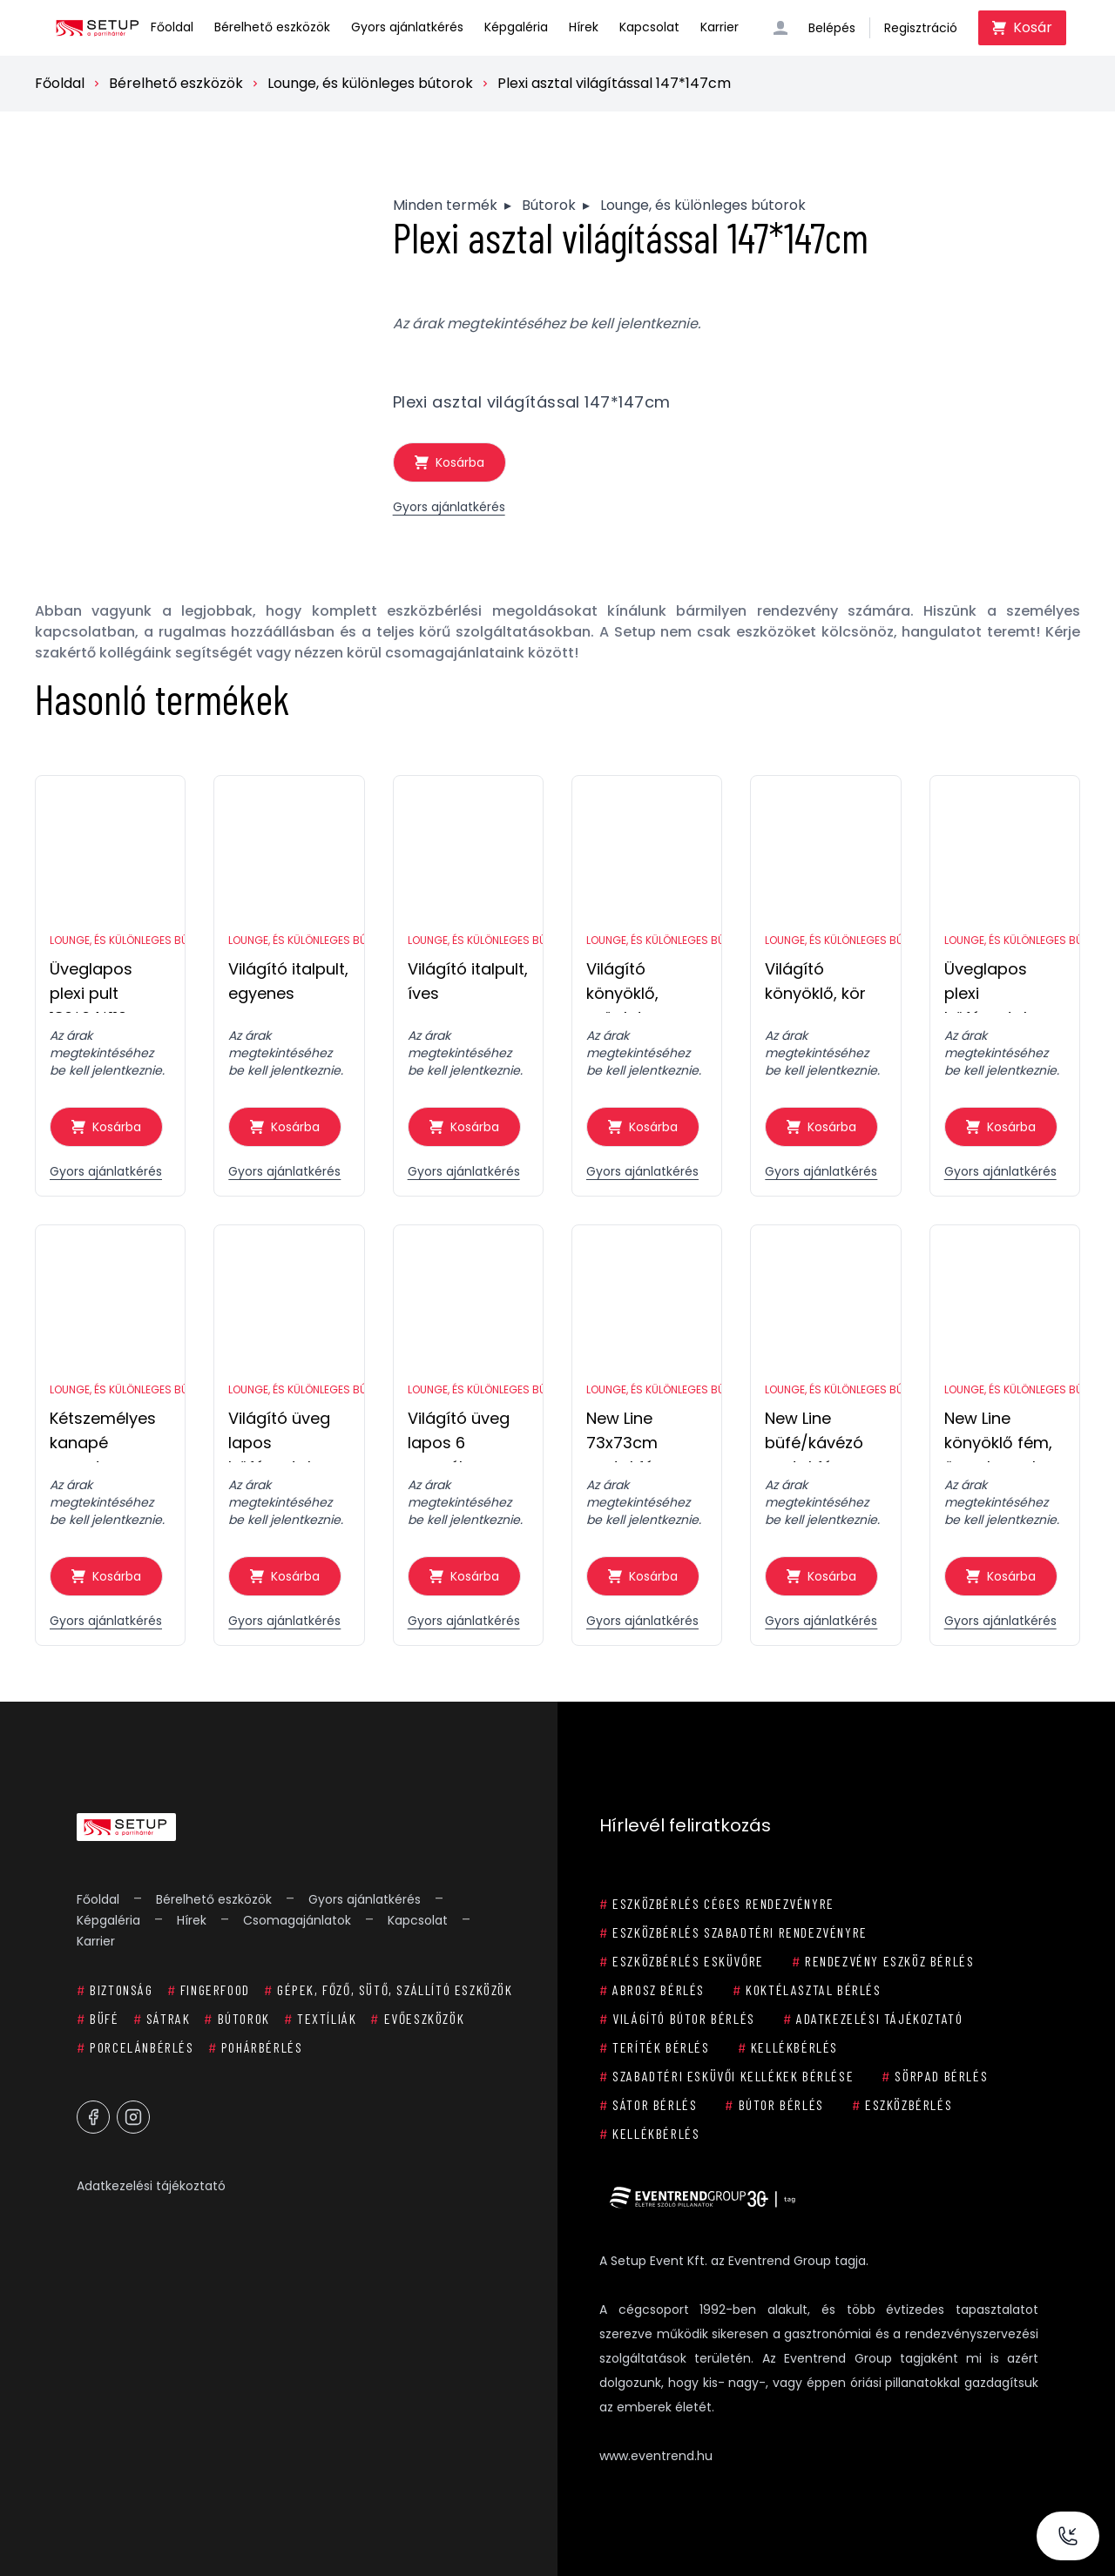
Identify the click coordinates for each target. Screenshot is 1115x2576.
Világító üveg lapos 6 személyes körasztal (459, 1434)
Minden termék (445, 205)
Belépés (831, 28)
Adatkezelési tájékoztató (151, 2186)
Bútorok (549, 205)
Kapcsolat (649, 27)
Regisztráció (920, 28)
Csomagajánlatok (297, 1920)
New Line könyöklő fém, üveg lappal (998, 1434)
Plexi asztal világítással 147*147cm (614, 83)
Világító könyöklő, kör (815, 981)
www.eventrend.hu (656, 2456)
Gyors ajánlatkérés (407, 27)
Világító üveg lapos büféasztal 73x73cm (279, 1434)
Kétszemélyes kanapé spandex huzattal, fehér (106, 1434)
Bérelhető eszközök (272, 27)
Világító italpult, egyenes (288, 981)
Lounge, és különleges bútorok (370, 83)
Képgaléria (516, 27)
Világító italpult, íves (468, 981)
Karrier (719, 27)
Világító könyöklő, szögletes (623, 985)
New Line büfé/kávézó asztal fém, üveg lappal (814, 1434)
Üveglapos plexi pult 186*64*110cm (101, 985)
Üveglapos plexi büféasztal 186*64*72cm (996, 985)
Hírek (583, 27)
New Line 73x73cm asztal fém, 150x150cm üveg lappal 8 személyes (639, 1434)
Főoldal (172, 27)
